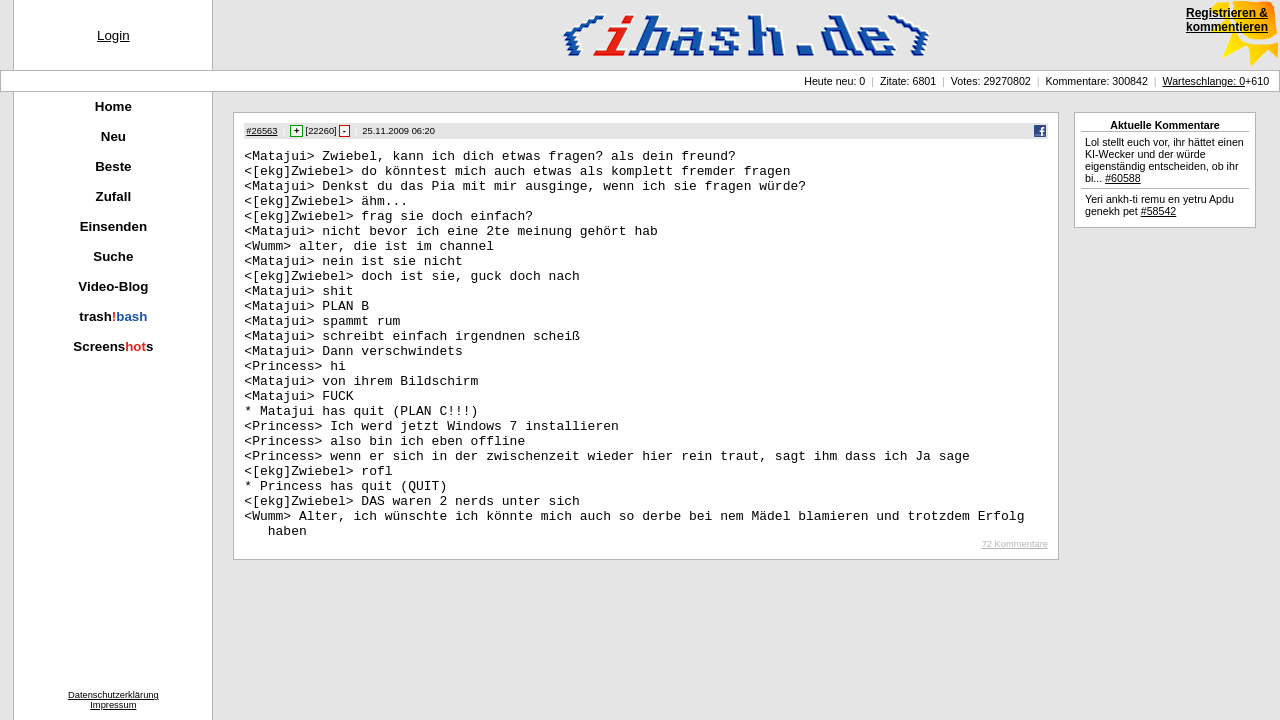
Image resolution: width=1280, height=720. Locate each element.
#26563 (261, 131)
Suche (113, 256)
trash (113, 316)
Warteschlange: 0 (1204, 81)
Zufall (114, 196)
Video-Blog (113, 286)
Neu (113, 136)
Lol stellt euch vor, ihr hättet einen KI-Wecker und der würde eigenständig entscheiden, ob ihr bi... (1164, 160)
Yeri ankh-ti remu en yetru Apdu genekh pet (1159, 205)
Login (113, 35)
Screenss (113, 346)
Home (113, 106)
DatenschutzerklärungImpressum (113, 700)
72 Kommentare (1015, 622)
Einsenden (113, 226)
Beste (113, 166)
